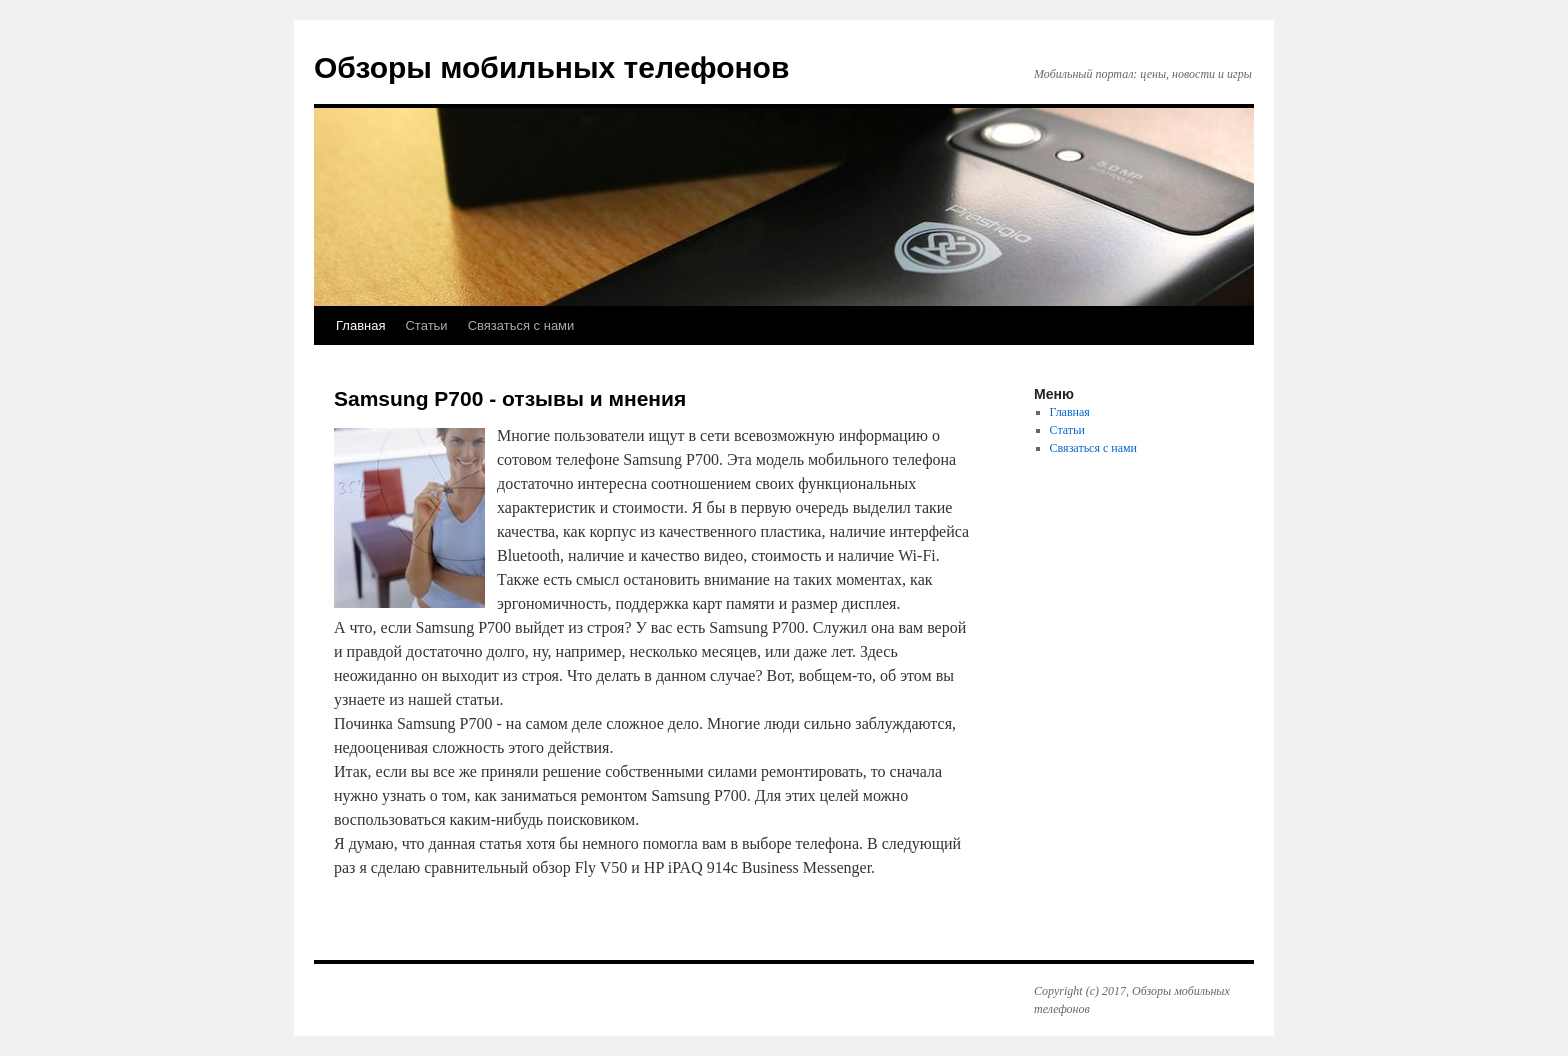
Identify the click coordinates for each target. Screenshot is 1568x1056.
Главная (360, 325)
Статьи (426, 325)
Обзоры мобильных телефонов (551, 67)
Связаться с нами (521, 325)
